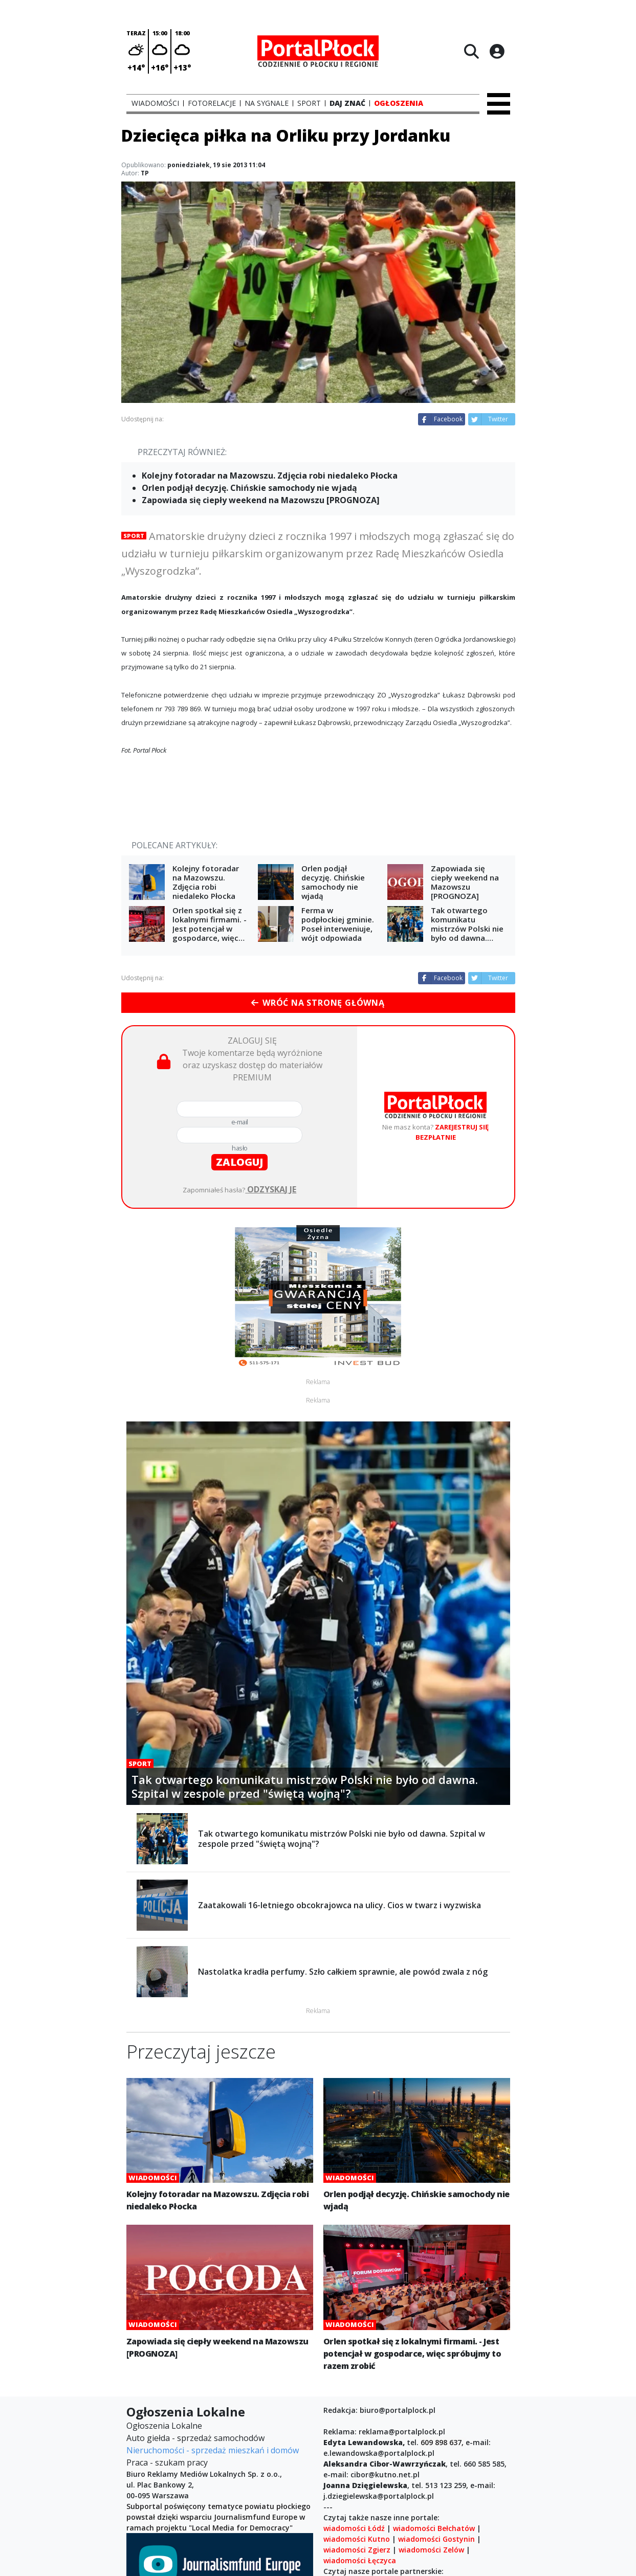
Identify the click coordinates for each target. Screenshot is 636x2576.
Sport (133, 535)
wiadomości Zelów (431, 2550)
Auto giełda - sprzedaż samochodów (195, 2438)
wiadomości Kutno (356, 2539)
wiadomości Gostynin (436, 2539)
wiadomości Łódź (354, 2528)
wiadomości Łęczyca (359, 2560)
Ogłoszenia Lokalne (164, 2425)
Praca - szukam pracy (167, 2462)
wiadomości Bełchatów (434, 2528)
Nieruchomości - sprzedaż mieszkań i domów (212, 2450)
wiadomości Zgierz (356, 2550)
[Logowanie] (497, 51)
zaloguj (239, 1162)
